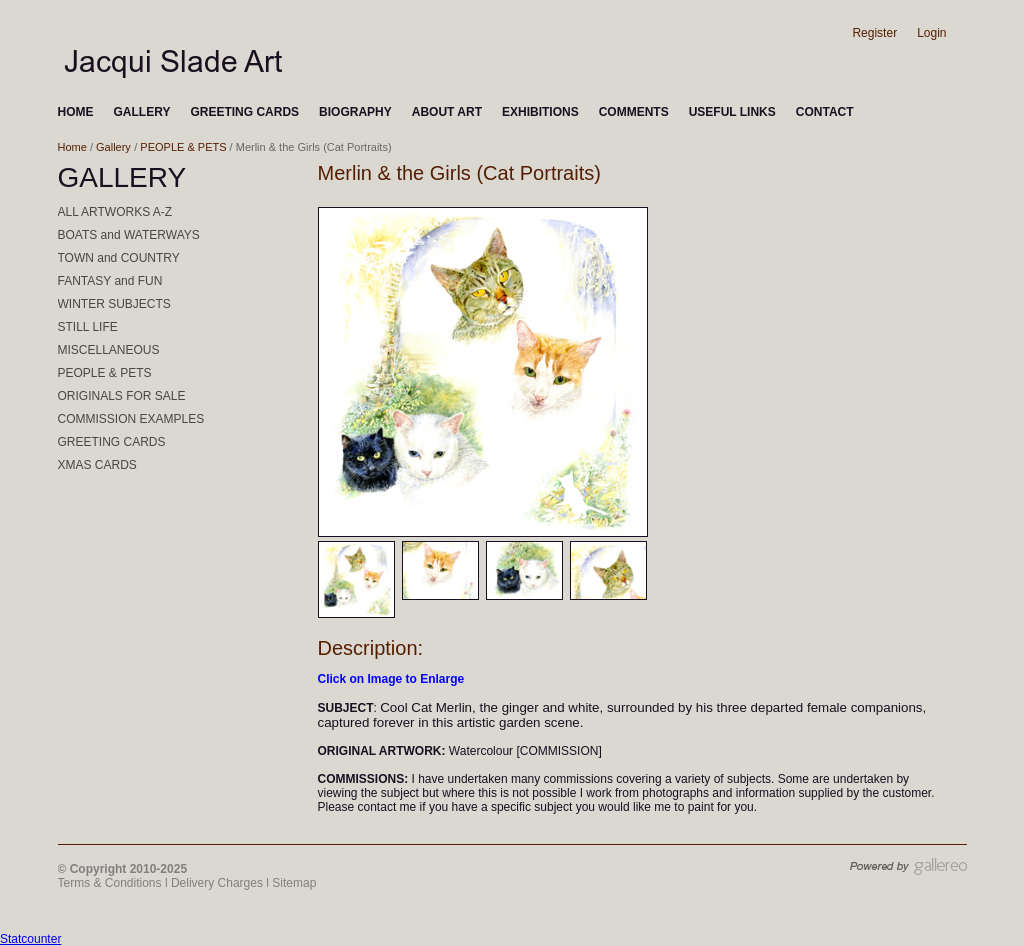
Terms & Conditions (110, 883)
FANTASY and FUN (110, 281)
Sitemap (294, 883)
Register (874, 33)
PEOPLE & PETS (183, 147)
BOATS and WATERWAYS (129, 235)
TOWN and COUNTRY (119, 258)
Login (931, 33)
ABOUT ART (447, 112)
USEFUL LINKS (732, 112)
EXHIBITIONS (540, 112)
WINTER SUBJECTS (114, 304)
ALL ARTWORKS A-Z (115, 212)
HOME (76, 112)
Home (72, 147)
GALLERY (142, 112)
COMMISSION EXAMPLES (131, 419)
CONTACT (825, 112)
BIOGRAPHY (355, 112)
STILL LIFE (88, 327)
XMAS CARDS (97, 465)
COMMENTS (634, 112)
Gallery (113, 147)
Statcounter (30, 939)
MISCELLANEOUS (109, 350)
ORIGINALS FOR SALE (122, 396)
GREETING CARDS (244, 112)
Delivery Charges (217, 883)
